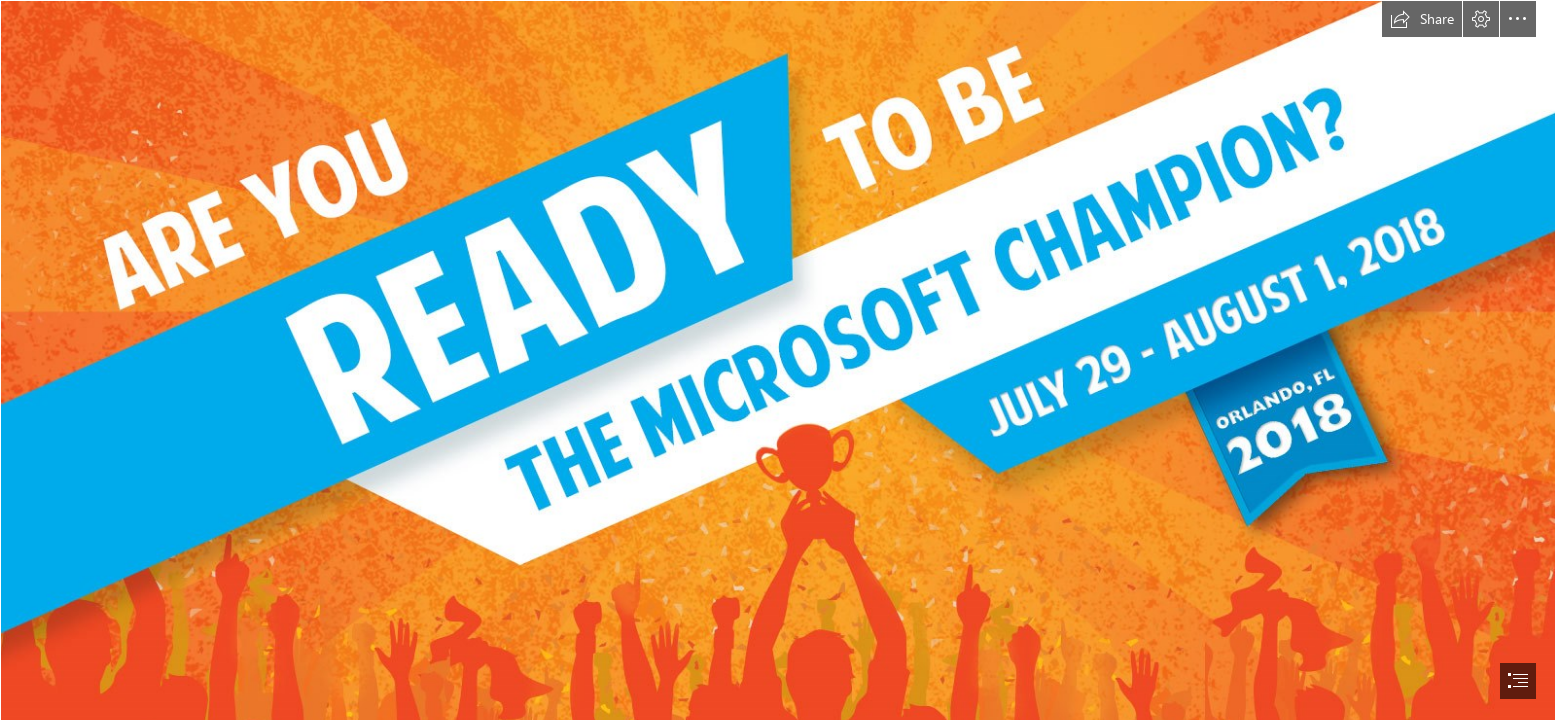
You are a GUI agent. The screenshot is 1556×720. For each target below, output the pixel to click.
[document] (778, 360)
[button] (1422, 19)
